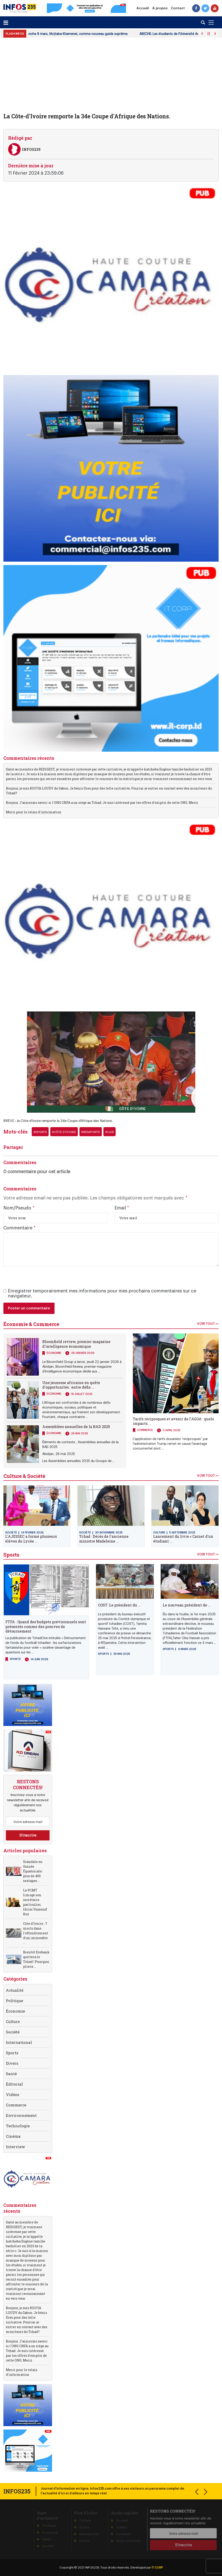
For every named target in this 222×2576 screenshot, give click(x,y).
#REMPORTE (90, 1132)
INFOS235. (92, 2567)
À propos (159, 8)
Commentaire (19, 1228)
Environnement (21, 2115)
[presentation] (37, 1277)
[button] (197, 2491)
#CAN (109, 1132)
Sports (12, 2052)
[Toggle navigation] (211, 22)
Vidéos (12, 2094)
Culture (13, 2021)
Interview (15, 2146)
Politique (14, 2000)
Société (12, 2032)
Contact (178, 8)
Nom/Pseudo (18, 1208)
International (19, 2042)
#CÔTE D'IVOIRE (64, 1132)
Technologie (18, 2125)
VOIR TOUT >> (208, 1324)
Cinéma (13, 2136)
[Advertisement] (111, 71)
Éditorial (14, 2084)
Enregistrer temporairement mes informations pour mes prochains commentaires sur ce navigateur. (102, 1293)
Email (122, 1208)
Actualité (14, 1990)
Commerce (16, 2105)
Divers (12, 2063)
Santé (11, 2073)
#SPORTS (40, 1132)
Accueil (142, 8)
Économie (15, 2011)
